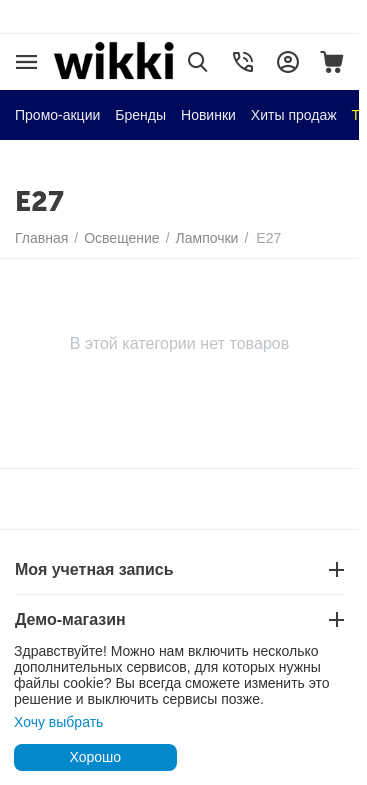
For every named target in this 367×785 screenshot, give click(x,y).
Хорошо (95, 757)
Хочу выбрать (58, 722)
